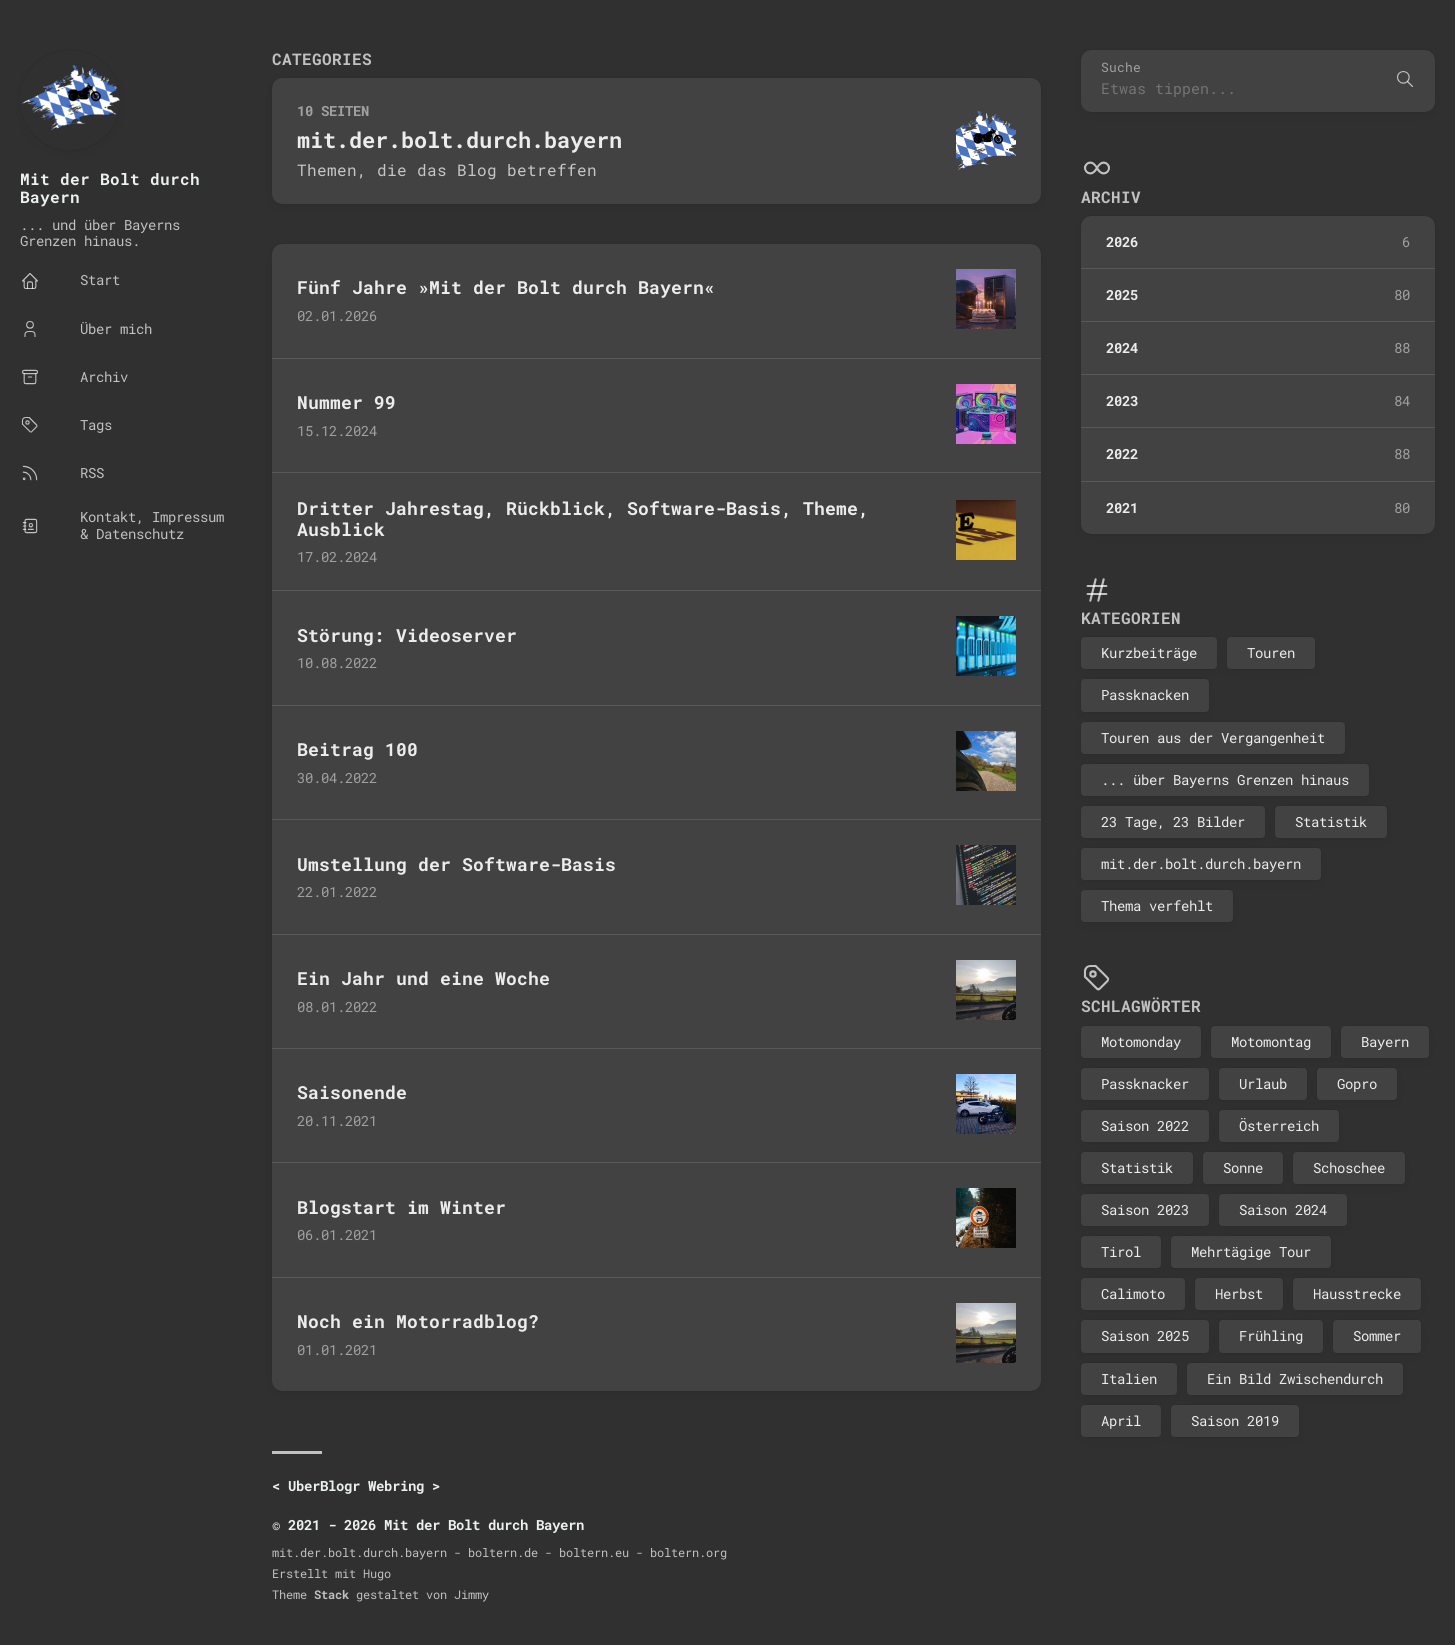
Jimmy (471, 1594)
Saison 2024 (1283, 1209)
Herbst (1239, 1293)
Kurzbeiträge (1149, 652)
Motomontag (1271, 1041)
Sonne (1243, 1167)
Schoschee (1349, 1167)
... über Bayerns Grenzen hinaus (1225, 779)
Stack (331, 1594)
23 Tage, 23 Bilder (1173, 821)
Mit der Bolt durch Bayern (110, 187)
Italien (1129, 1378)
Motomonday (1141, 1041)
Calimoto (1133, 1293)
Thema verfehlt (1157, 905)
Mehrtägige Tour (1251, 1251)
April (1121, 1420)
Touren (1271, 652)
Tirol (1121, 1251)
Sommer (1377, 1335)
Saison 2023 (1145, 1209)
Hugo (377, 1573)
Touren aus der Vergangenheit (1213, 737)
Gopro (1357, 1083)
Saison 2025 (1145, 1335)
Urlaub (1263, 1083)
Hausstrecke (1357, 1293)
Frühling (1271, 1335)
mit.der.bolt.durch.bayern (1201, 863)
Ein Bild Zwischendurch (1295, 1378)
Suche (1121, 67)
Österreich (1279, 1125)
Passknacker (1145, 1083)
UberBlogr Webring (356, 1485)
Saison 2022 (1145, 1125)
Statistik (1331, 821)
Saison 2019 (1235, 1420)
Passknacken (1145, 694)
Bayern (1385, 1041)
